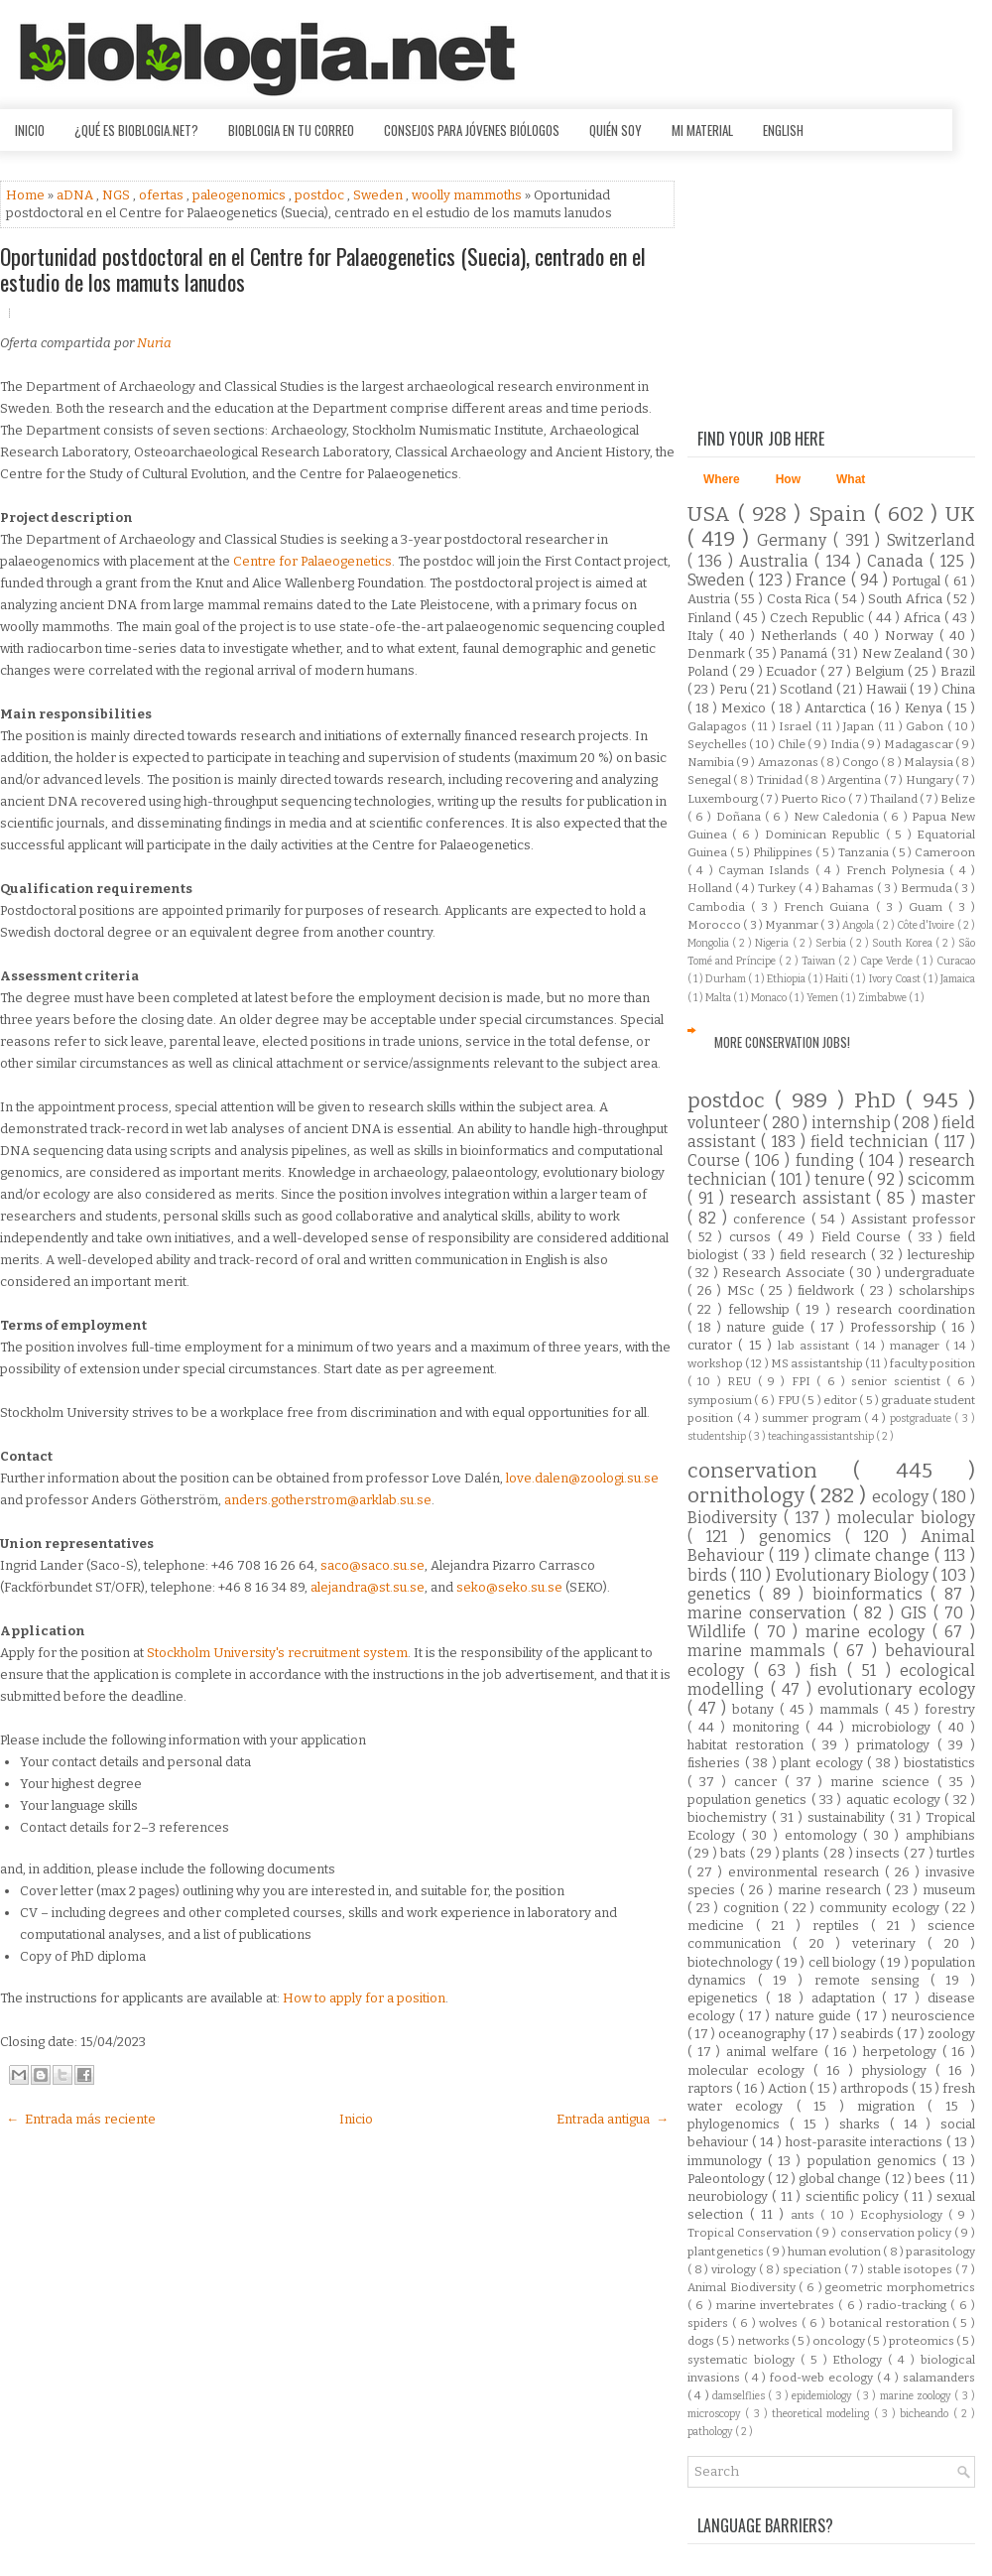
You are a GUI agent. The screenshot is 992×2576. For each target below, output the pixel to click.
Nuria (154, 342)
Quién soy (615, 130)
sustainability (848, 1817)
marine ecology (869, 1631)
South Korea (903, 943)
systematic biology (744, 2360)
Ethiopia (787, 978)
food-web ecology (823, 2377)
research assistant (803, 1198)
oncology (839, 2341)
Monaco (770, 997)
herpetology (902, 2051)
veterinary (890, 1943)
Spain (841, 514)
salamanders (939, 2377)
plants (802, 1853)
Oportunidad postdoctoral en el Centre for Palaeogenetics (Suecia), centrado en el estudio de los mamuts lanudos (323, 269)
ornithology (748, 1495)
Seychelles (718, 744)
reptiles (841, 1925)
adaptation (847, 1998)
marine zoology (917, 2395)
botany (756, 1709)
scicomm (941, 1179)
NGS (117, 195)
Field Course (864, 1236)
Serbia (832, 943)
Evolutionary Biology (854, 1575)
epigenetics (726, 1998)
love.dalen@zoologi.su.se (582, 1478)
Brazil (957, 671)
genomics (802, 1536)
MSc (743, 1290)
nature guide (768, 1327)
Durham (726, 978)
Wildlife (720, 1631)
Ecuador (793, 671)
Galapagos (719, 726)
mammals (852, 1709)
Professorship (896, 1327)
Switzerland (931, 540)
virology (735, 2269)
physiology (898, 2070)
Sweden (379, 195)
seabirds (868, 2033)
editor (841, 1400)
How (788, 479)
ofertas (162, 195)
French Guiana (829, 907)
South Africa (906, 598)
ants (805, 2215)
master (948, 1198)
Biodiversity (735, 1517)
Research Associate (785, 1272)
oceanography (763, 2033)
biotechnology (731, 1962)
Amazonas (789, 762)
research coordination (905, 1309)
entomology (824, 1835)
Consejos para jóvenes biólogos (471, 130)
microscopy (716, 2413)
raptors (711, 2088)
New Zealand (904, 653)
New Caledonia (838, 817)
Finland (711, 617)
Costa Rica (800, 598)
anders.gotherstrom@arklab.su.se (328, 1499)
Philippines (784, 852)
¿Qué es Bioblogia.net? (136, 130)
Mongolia (709, 943)
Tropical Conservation (751, 2233)
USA (712, 514)
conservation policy (897, 2233)
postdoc (321, 195)
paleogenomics (240, 195)
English (783, 130)
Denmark (717, 653)
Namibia (711, 762)
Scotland (807, 689)
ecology (902, 1496)
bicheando (926, 2413)
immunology (727, 2160)
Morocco (715, 925)
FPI (804, 1381)
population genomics (874, 2160)
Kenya (925, 708)
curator (712, 1345)
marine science (883, 1781)
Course (716, 1160)
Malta (719, 997)
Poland (709, 671)
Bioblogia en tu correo (291, 130)
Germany (795, 540)
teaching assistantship (822, 1436)
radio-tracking (908, 2305)
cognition (753, 1907)
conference (772, 1219)
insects (879, 1853)
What (850, 479)
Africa (924, 617)
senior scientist (898, 1381)
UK (960, 514)
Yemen (823, 997)
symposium (720, 1400)
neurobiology (729, 2196)
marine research (832, 1889)
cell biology (844, 1962)
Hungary (930, 780)
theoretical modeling (823, 2413)
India (845, 744)
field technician (872, 1141)
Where (721, 479)
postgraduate (922, 1418)
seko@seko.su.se (509, 1587)
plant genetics (726, 2251)
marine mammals (760, 1650)
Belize (957, 799)
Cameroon (945, 852)
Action (788, 2088)
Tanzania (865, 852)
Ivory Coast (896, 978)
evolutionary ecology (896, 1689)
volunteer (725, 1122)
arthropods (876, 2088)
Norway (912, 635)
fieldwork (829, 1290)
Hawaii (888, 689)
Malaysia (929, 762)
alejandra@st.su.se (367, 1587)
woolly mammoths (468, 195)
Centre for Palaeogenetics (312, 561)
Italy (703, 635)
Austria (710, 598)
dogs (701, 2341)
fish (828, 1670)
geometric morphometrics (900, 2287)
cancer (759, 1781)
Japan (860, 726)
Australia (776, 561)
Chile (792, 744)
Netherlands (802, 635)
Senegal (710, 780)
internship (852, 1122)
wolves (780, 2323)
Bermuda (928, 888)
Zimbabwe (883, 997)
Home (27, 195)
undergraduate (930, 1272)
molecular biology (906, 1517)
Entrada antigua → (613, 2119)
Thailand (895, 799)
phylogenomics (738, 2124)
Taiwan (820, 961)
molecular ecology (750, 2070)
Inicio (30, 130)
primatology (897, 1745)
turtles (955, 1853)
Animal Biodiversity (743, 2287)
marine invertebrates (777, 2305)
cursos (753, 1236)
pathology (711, 2431)
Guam (928, 907)
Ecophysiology (904, 2215)
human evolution (835, 2251)
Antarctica (837, 708)
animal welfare (774, 2051)
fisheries (716, 1762)
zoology (951, 2033)
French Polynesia (898, 870)
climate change (874, 1555)
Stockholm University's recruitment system (277, 1652)
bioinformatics (871, 1594)
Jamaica (957, 978)
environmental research (806, 1872)
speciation (813, 2269)
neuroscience (933, 2015)
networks (765, 2341)
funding (827, 1160)
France (823, 580)
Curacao (955, 961)
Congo (861, 762)
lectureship (941, 1254)
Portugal (918, 581)
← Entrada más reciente (81, 2119)
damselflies (740, 2395)
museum (949, 1889)
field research (825, 1254)
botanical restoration (891, 2323)
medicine (721, 1925)
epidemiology (823, 2395)
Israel (797, 726)
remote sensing (872, 1980)
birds (709, 1575)
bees (931, 2178)
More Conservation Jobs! (782, 1042)
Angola (859, 925)
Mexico (745, 708)
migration (892, 2106)
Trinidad (781, 780)
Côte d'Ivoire (927, 925)
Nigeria (773, 943)
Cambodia (719, 907)
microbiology (894, 1727)
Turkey (778, 888)
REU (742, 1381)
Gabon (926, 726)
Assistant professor (913, 1219)
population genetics (749, 1799)
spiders (709, 2323)
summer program (813, 1418)
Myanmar (792, 925)
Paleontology (727, 2178)
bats (734, 1853)
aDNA (76, 195)
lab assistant (816, 1345)
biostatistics (939, 1762)
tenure (841, 1179)
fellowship (762, 1309)
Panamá (805, 653)
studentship (717, 1436)
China (958, 689)
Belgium (881, 671)
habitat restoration (749, 1745)
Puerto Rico (814, 799)
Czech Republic (819, 617)
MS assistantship (818, 1363)
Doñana (740, 817)
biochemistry (729, 1817)
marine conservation (770, 1613)
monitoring (769, 1727)
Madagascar (919, 744)
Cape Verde (888, 961)
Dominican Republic (825, 834)
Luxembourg (723, 799)
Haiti (837, 978)
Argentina (855, 780)
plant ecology (824, 1762)
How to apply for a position (364, 1998)
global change (842, 2178)
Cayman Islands (766, 870)
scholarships (937, 1290)
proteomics (922, 2341)
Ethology (860, 2360)
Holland (711, 888)
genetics (723, 1594)
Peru (734, 689)
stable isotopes (910, 2269)
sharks (864, 2124)
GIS (917, 1613)
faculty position (932, 1363)
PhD (880, 1101)
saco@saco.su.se (372, 1565)
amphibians (940, 1835)
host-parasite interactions (866, 2141)
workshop (716, 1363)
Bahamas (849, 888)
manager (917, 1345)
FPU (790, 1400)
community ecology (881, 1907)
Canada (898, 561)
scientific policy (855, 2196)
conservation (770, 1471)
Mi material (702, 130)
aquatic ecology (895, 1799)
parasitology (940, 2251)
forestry (950, 1709)
